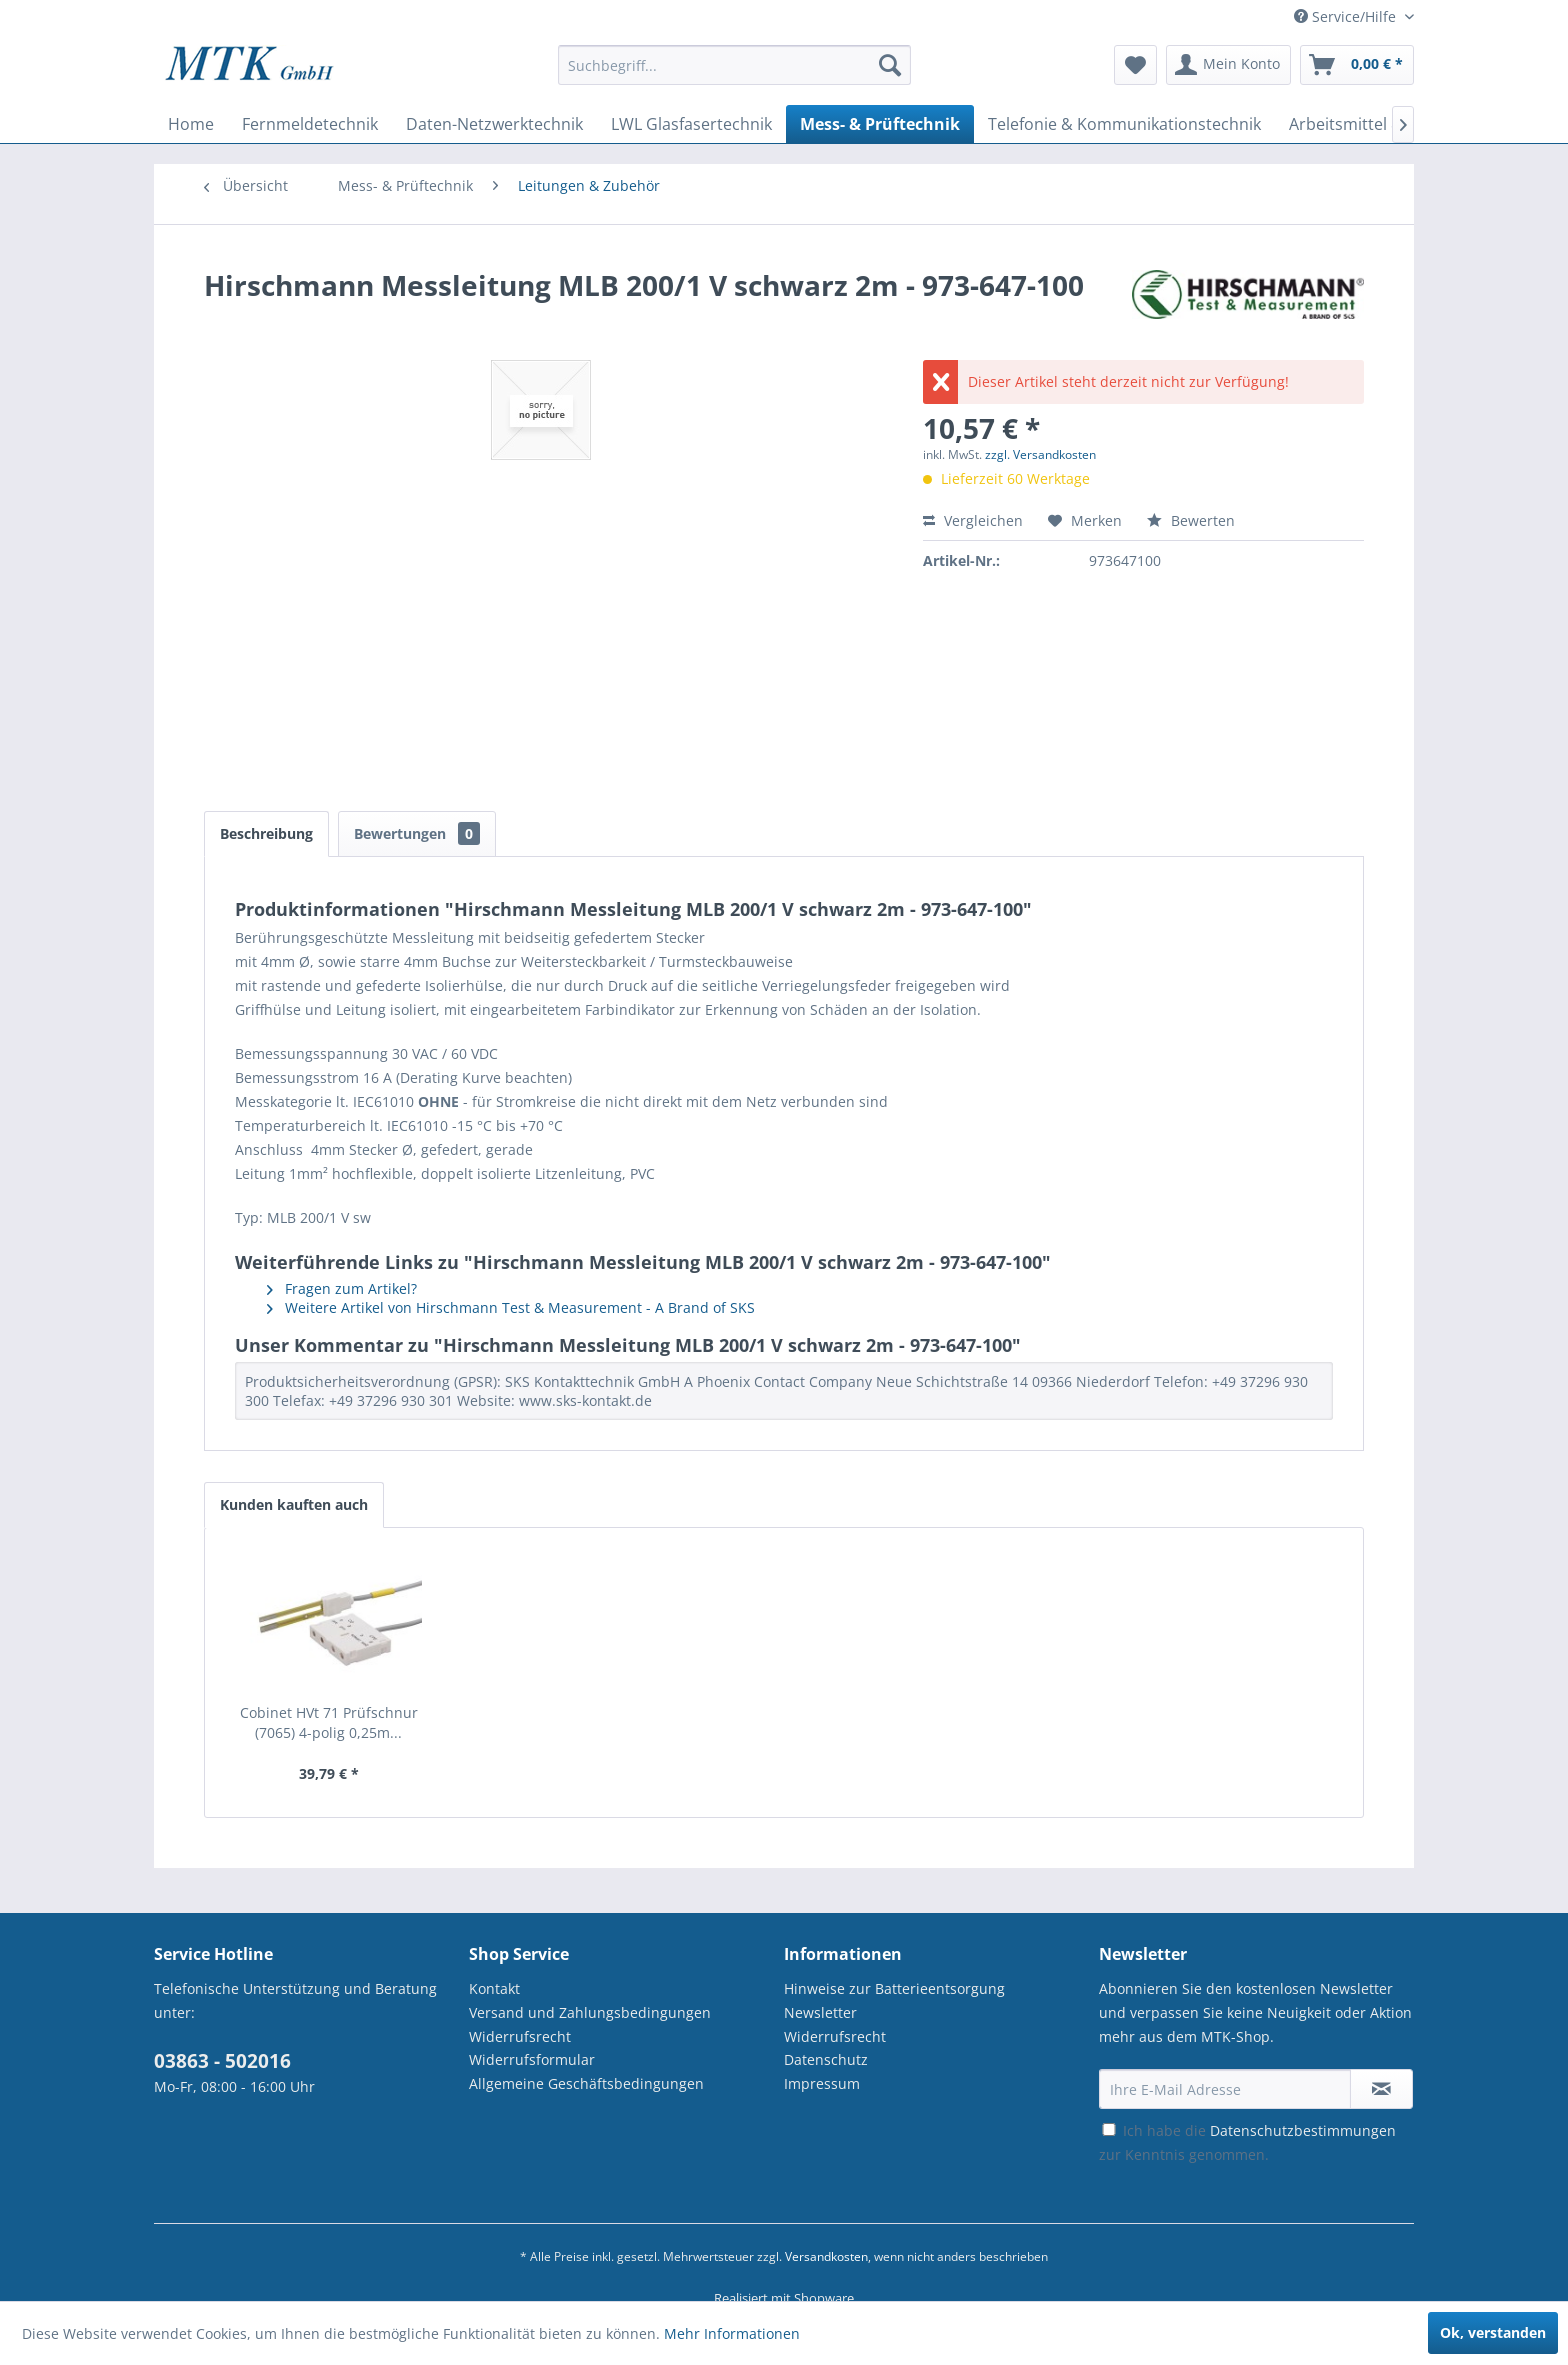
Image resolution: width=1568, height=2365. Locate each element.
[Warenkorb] (1357, 65)
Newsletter (820, 2012)
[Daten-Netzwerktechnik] (494, 124)
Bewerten (1191, 520)
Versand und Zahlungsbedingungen (590, 2012)
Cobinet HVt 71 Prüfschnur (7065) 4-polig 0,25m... (329, 1722)
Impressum (822, 2083)
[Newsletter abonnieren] (1381, 2089)
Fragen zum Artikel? (342, 1288)
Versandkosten (826, 2256)
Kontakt (494, 1988)
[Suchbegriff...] (734, 65)
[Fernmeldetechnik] (310, 124)
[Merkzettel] (1135, 65)
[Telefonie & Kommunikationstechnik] (1124, 124)
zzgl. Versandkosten (1040, 454)
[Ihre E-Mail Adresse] (1225, 2089)
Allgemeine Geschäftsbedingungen (586, 2083)
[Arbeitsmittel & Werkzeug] (1385, 124)
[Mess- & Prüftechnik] (880, 124)
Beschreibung (266, 833)
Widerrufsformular (532, 2059)
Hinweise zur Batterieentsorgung (894, 1988)
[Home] (191, 124)
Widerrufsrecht (520, 2036)
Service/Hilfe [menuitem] (1347, 16)
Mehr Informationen (732, 2333)
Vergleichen (973, 520)
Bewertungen (417, 833)
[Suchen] (890, 65)
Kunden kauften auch (294, 1504)
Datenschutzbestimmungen (1303, 2130)
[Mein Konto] (1228, 65)
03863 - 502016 (222, 2061)
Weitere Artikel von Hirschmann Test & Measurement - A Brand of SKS (511, 1307)
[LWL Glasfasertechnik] (691, 124)
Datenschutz (826, 2059)
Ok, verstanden (1493, 2332)
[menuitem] (734, 74)
